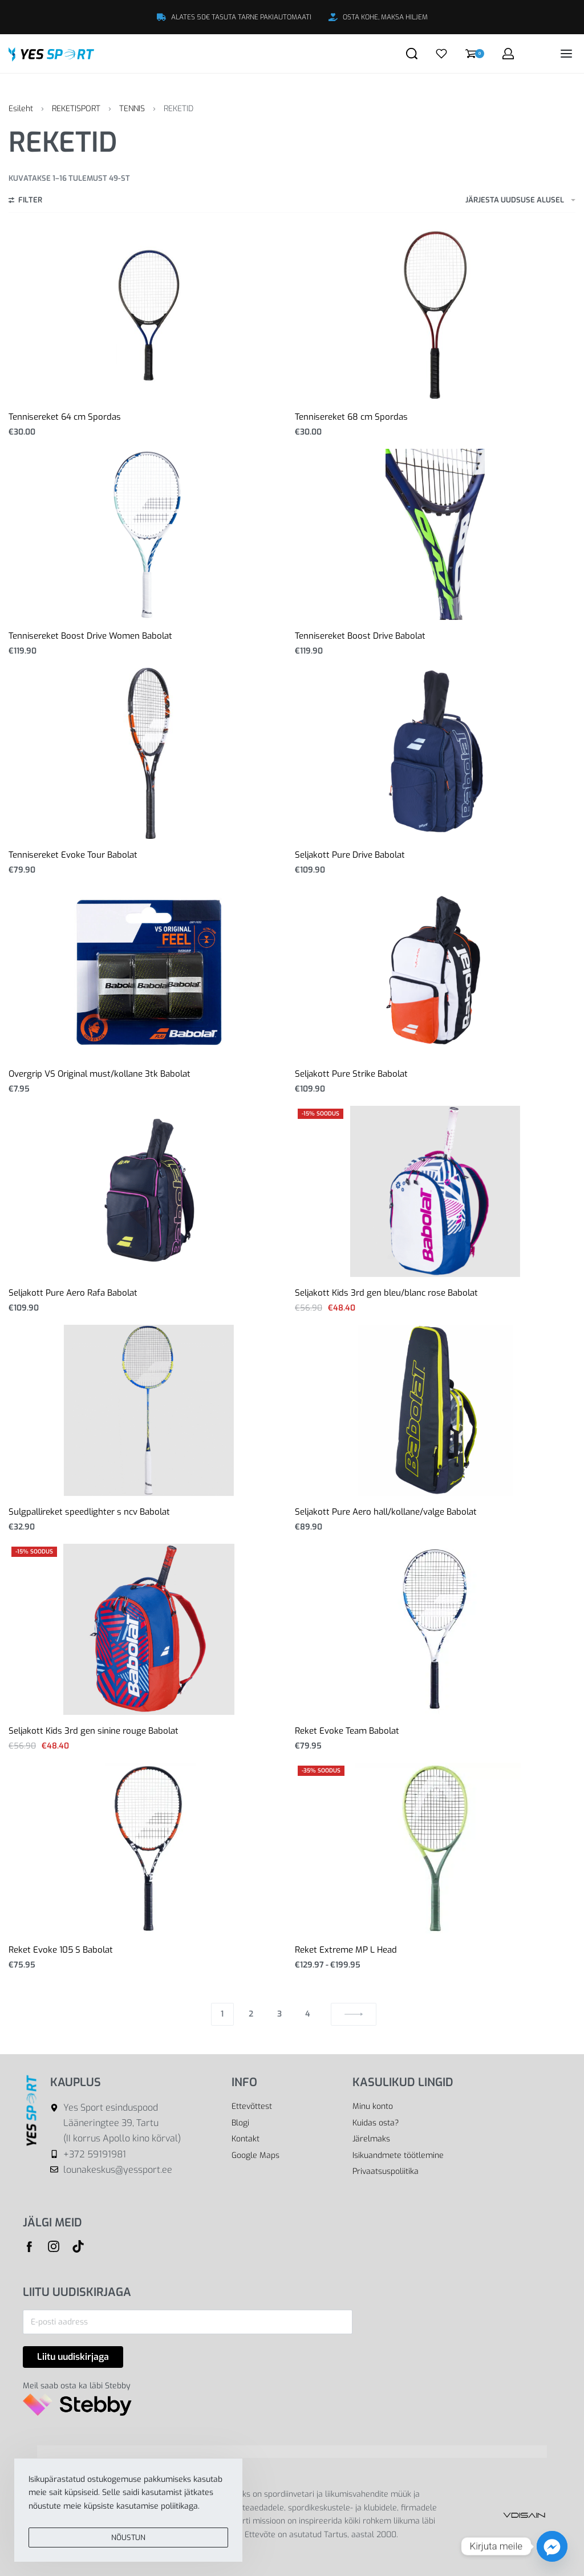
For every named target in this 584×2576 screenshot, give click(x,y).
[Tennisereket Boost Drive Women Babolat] (149, 534)
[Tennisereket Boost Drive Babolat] (435, 534)
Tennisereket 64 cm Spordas (65, 417)
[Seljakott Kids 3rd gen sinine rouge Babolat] (148, 1629)
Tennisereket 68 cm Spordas (351, 417)
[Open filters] (25, 201)
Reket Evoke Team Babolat (347, 1731)
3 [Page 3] (279, 2014)
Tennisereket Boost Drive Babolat (360, 636)
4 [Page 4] (307, 2014)
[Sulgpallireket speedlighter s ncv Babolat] (149, 1410)
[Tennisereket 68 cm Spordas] (435, 315)
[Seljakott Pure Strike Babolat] (435, 972)
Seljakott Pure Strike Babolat (351, 1074)
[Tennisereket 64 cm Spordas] (148, 315)
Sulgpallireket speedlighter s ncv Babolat (89, 1512)
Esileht (21, 108)
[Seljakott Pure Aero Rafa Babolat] (149, 1191)
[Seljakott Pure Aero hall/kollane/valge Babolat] (435, 1410)
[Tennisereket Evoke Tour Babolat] (148, 753)
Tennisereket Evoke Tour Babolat (73, 855)
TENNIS (132, 108)
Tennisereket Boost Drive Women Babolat (90, 636)
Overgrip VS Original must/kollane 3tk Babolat (99, 1074)
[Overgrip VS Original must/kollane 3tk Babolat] (148, 972)
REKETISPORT (76, 108)
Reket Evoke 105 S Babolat (61, 1950)
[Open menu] (566, 53)
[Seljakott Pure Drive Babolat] (435, 753)
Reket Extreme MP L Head (346, 1950)
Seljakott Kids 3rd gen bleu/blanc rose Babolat (386, 1293)
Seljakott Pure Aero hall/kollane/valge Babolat (386, 1512)
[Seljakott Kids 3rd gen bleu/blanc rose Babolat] (435, 1191)
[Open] (441, 53)
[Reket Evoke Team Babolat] (435, 1629)
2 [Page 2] (251, 2014)
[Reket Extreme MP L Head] (435, 1848)
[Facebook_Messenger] (552, 2546)
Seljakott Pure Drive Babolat (350, 855)
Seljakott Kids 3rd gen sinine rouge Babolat (94, 1731)
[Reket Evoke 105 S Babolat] (148, 1848)
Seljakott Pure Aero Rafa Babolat (73, 1293)
